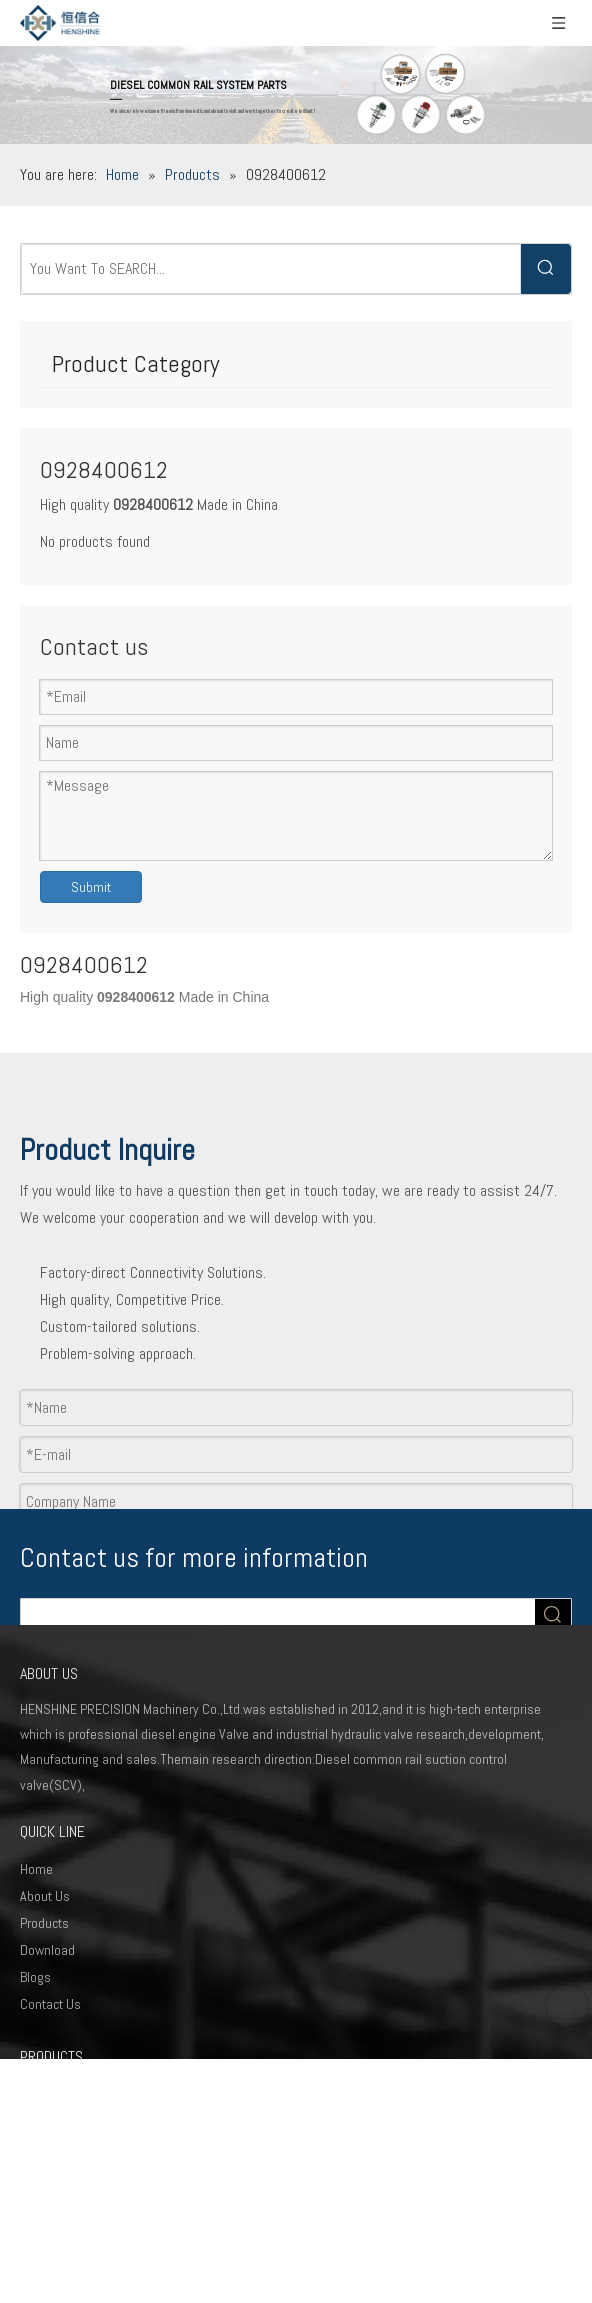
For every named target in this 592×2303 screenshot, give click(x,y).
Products (44, 1923)
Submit (91, 887)
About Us (45, 1896)
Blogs (35, 1977)
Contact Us (50, 2004)
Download (47, 1950)
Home (36, 1869)
